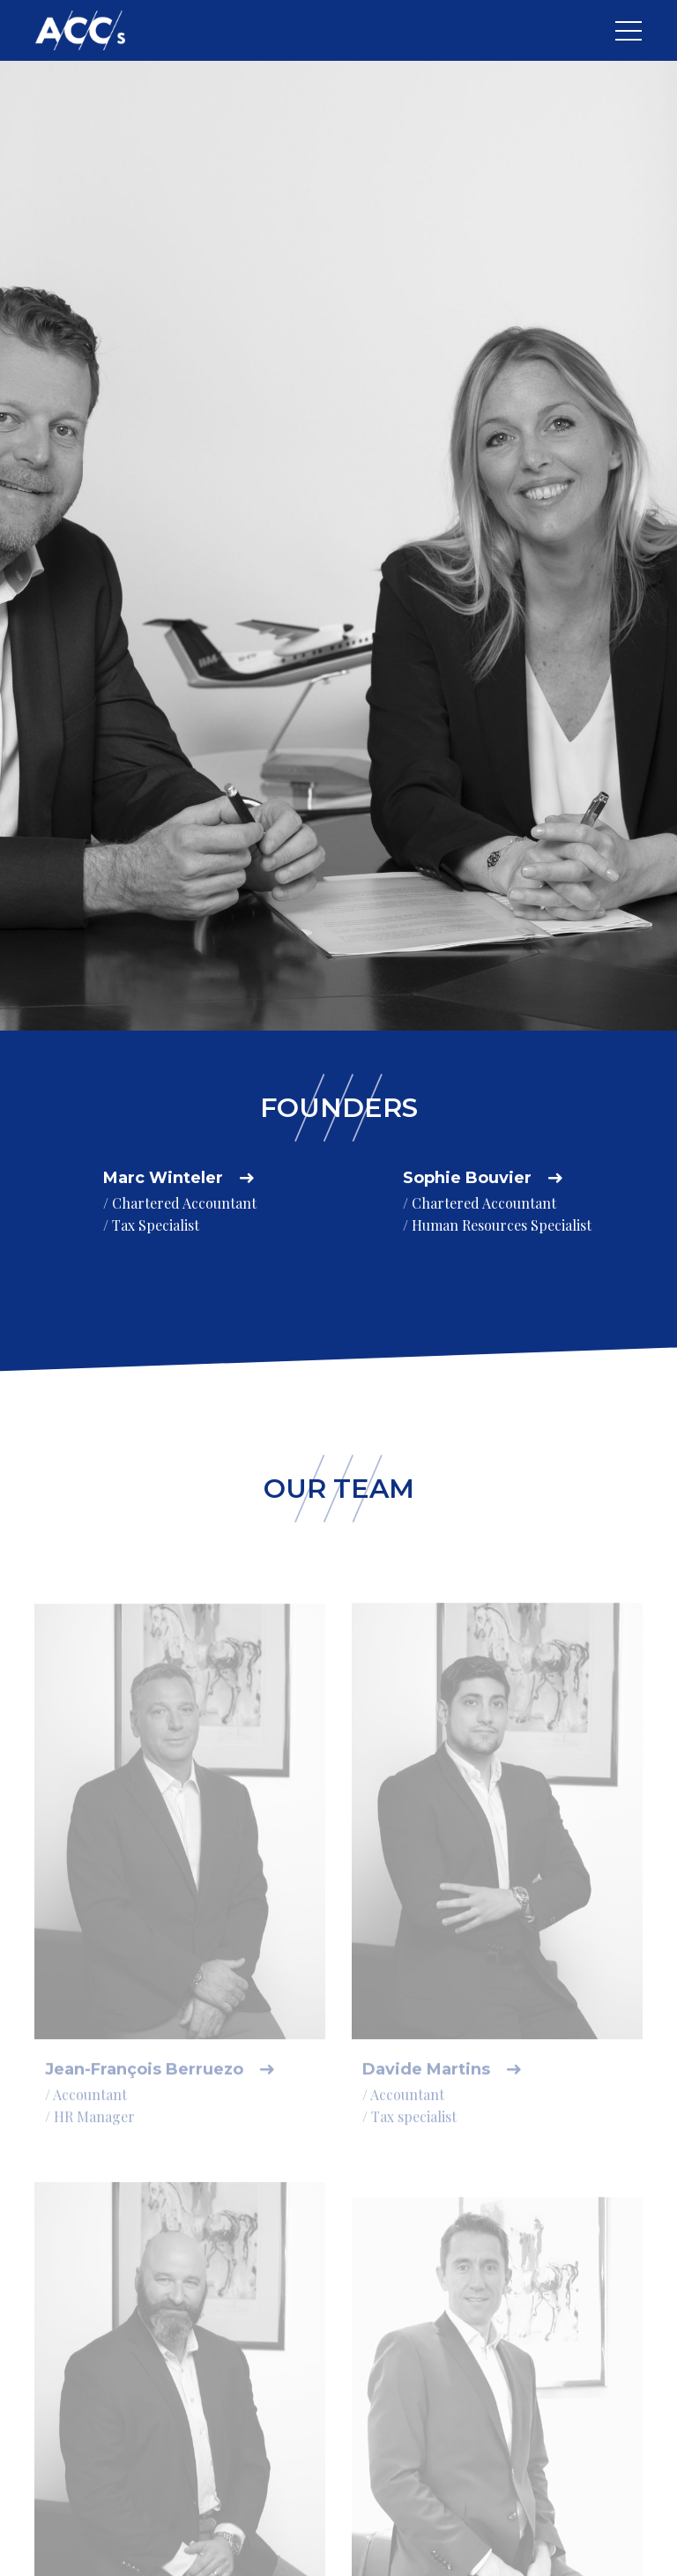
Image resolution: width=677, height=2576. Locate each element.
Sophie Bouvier (467, 1177)
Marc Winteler (163, 1177)
